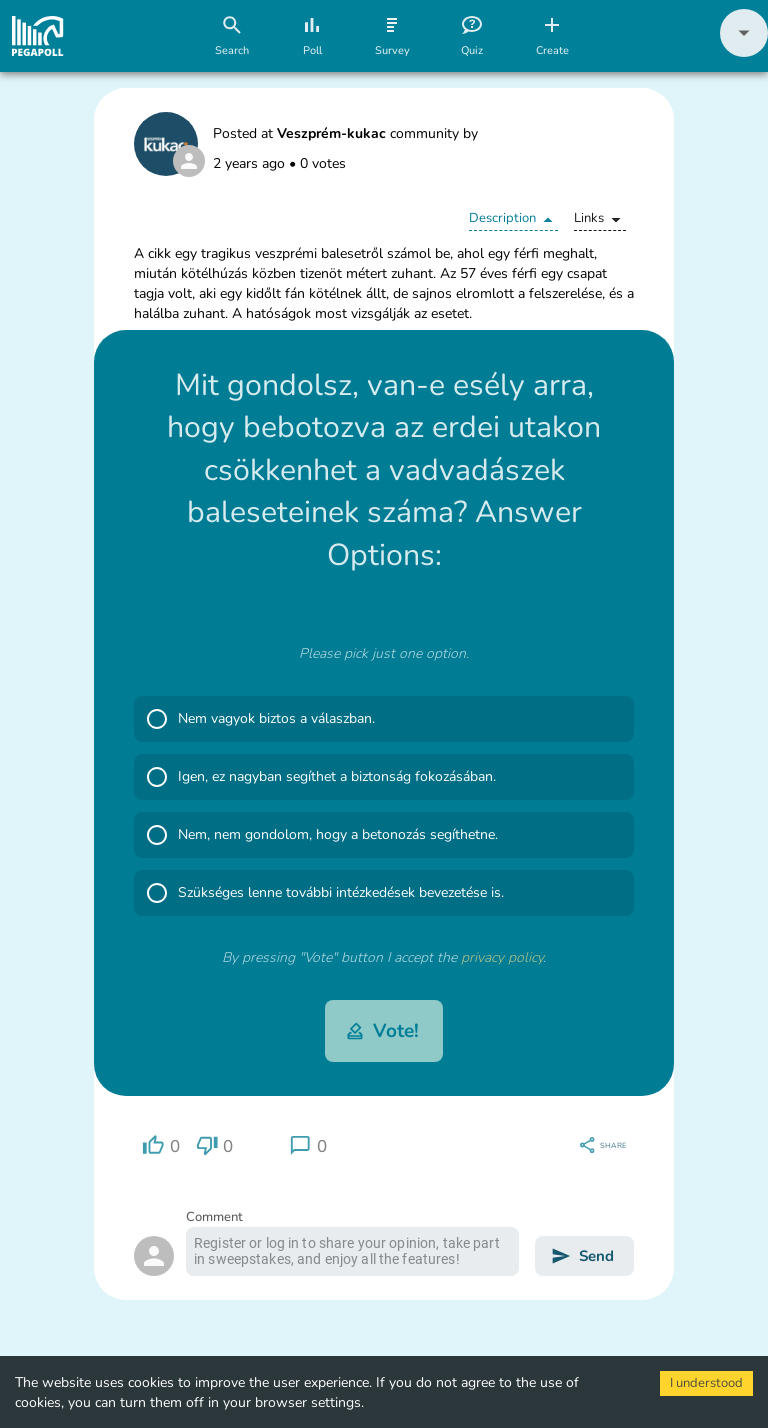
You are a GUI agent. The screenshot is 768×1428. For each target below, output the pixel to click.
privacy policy (502, 957)
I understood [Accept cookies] (706, 1383)
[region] (161, 1145)
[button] (744, 52)
